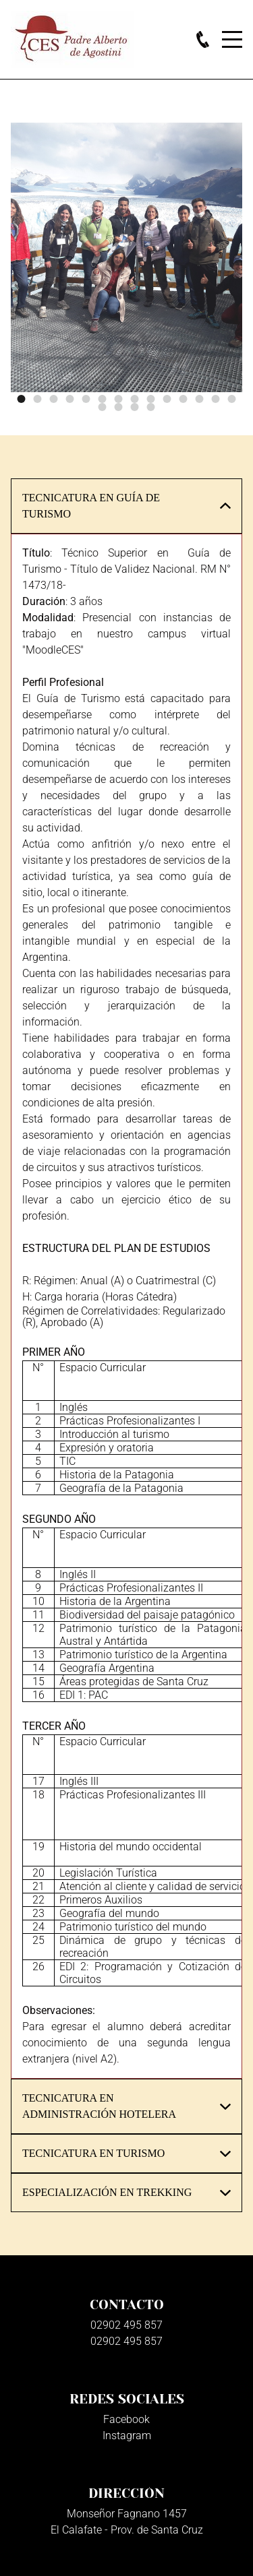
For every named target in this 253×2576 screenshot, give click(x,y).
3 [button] (54, 399)
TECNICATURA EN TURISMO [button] (93, 2153)
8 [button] (135, 399)
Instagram (127, 2435)
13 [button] (216, 399)
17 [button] (135, 407)
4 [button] (70, 399)
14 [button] (232, 399)
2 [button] (38, 399)
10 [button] (167, 399)
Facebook (126, 2419)
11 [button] (183, 399)
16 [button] (119, 407)
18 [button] (151, 407)
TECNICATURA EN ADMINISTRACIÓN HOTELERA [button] (99, 2106)
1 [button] (22, 399)
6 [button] (103, 399)
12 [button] (200, 399)
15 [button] (103, 407)
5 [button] (86, 399)
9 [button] (151, 399)
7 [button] (119, 399)
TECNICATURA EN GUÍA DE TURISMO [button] (91, 506)
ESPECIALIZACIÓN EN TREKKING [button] (107, 2192)
